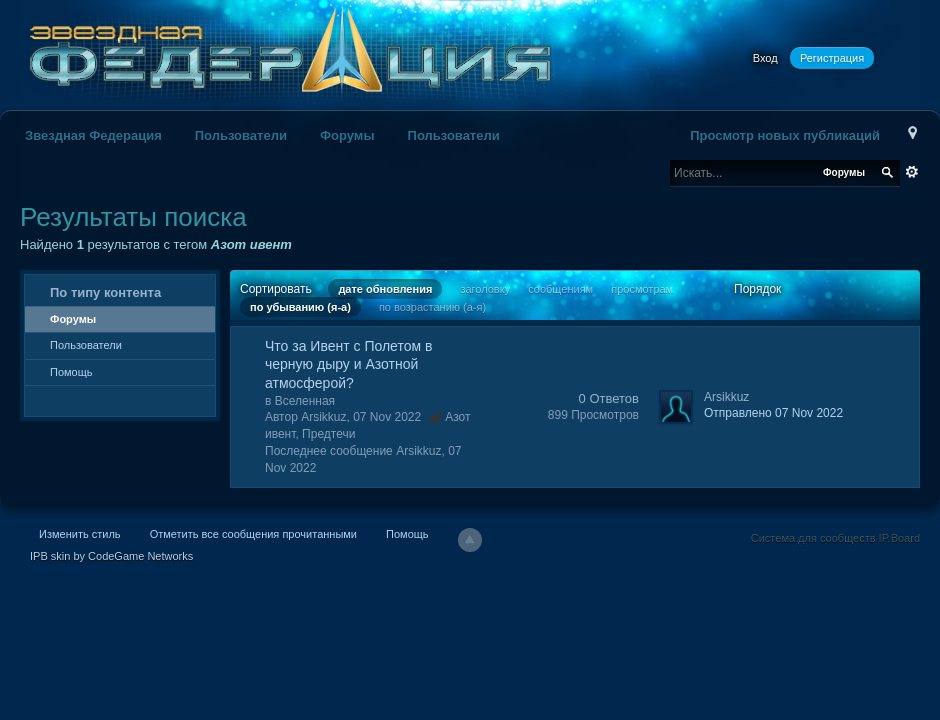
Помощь (71, 372)
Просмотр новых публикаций (785, 135)
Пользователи (241, 135)
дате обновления (385, 289)
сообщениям (560, 289)
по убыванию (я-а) (300, 307)
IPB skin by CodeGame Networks (111, 556)
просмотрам (642, 289)
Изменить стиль (80, 534)
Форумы (347, 135)
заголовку (485, 289)
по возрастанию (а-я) (432, 307)
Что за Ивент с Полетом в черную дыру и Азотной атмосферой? (348, 364)
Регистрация (832, 58)
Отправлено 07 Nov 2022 (773, 413)
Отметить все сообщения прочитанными (253, 534)
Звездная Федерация (93, 135)
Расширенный (912, 172)
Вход (765, 58)
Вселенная (305, 401)
